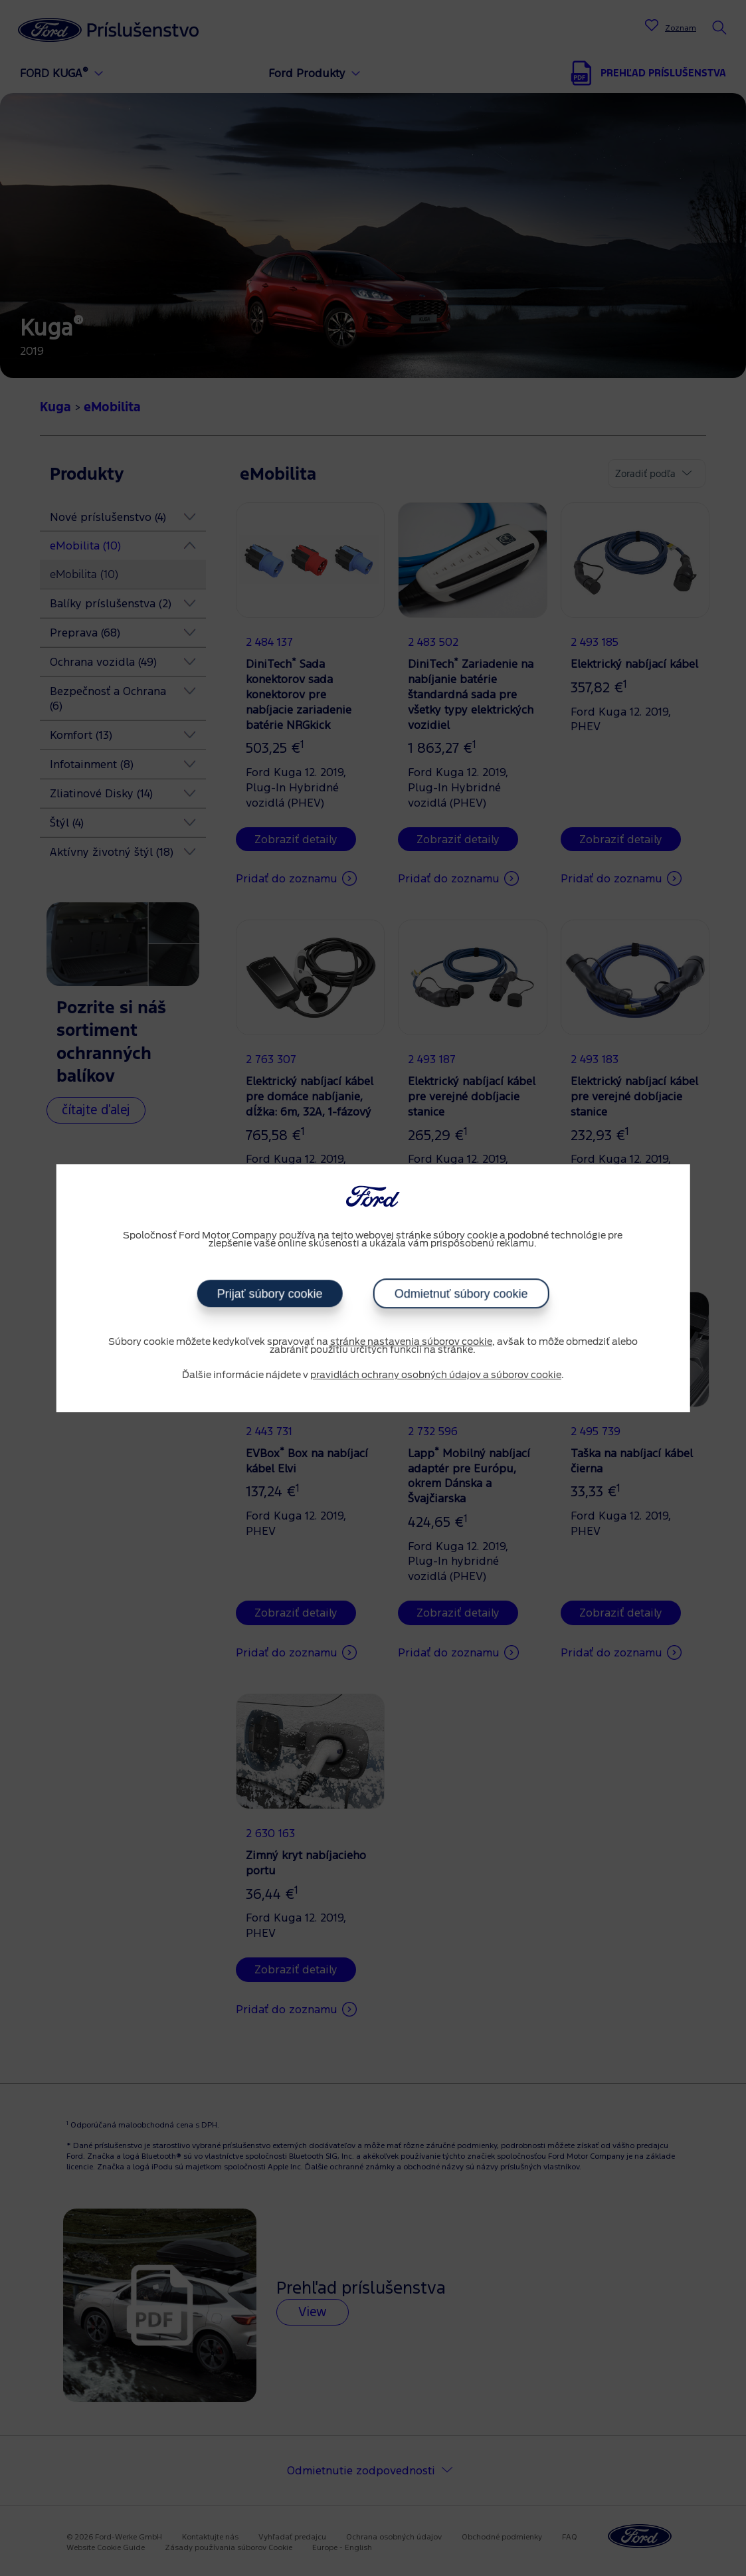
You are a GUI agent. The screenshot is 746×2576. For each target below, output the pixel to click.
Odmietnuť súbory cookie (460, 1293)
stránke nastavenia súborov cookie (411, 1342)
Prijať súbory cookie (270, 1293)
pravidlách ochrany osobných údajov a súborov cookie (435, 1375)
